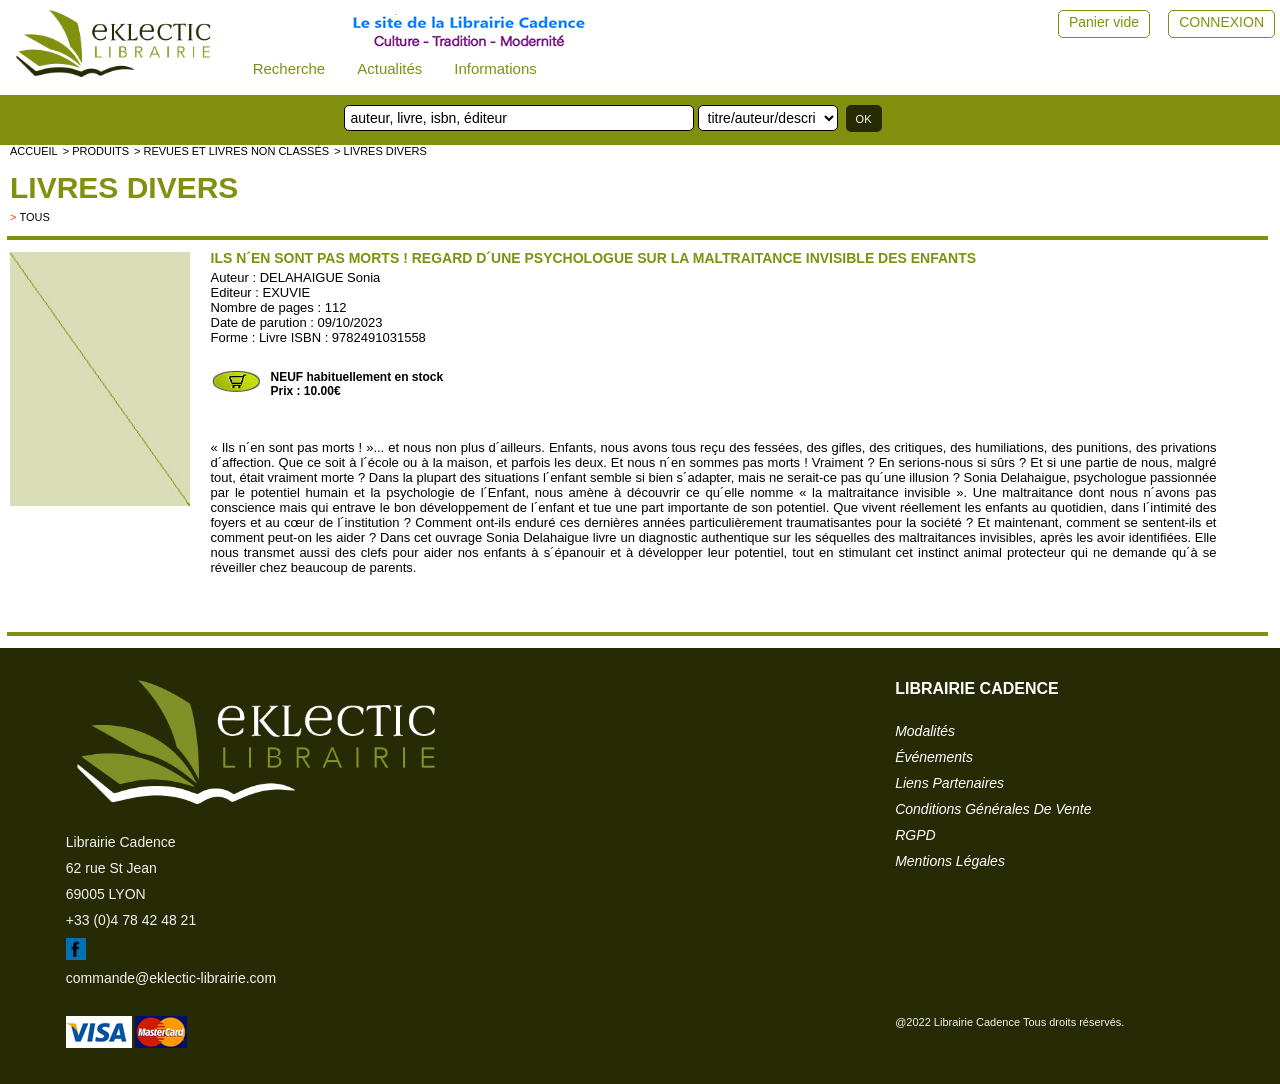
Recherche (289, 68)
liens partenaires (949, 783)
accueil (34, 151)
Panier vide (1104, 22)
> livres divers (380, 151)
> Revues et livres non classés (231, 151)
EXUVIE (287, 292)
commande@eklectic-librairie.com (171, 978)
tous (34, 217)
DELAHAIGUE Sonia (320, 277)
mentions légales (950, 861)
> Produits (96, 151)
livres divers (124, 187)
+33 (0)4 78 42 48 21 (131, 920)
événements (934, 757)
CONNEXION (1221, 22)
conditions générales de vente (993, 809)
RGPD (915, 835)
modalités (925, 731)
